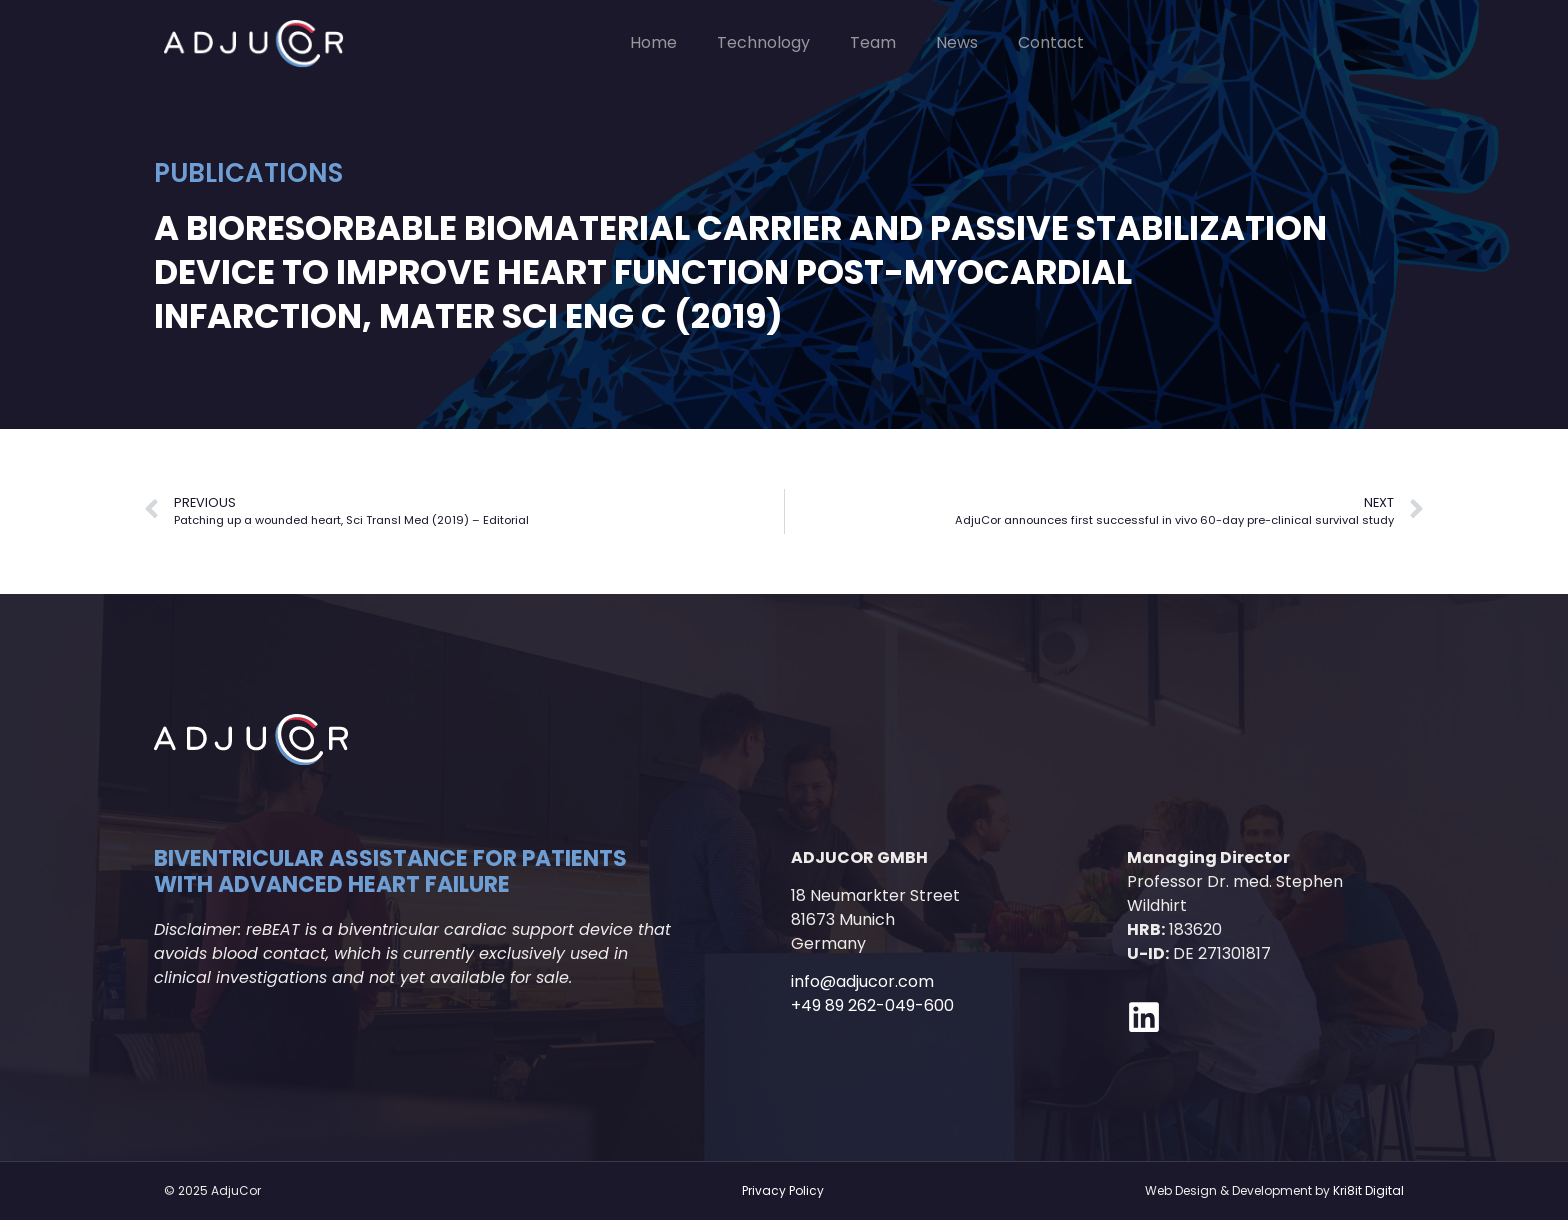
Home (653, 42)
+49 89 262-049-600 (872, 1005)
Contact (1051, 42)
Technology (763, 42)
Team (873, 42)
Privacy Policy (783, 1190)
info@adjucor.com (862, 981)
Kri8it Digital (1368, 1190)
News (957, 42)
